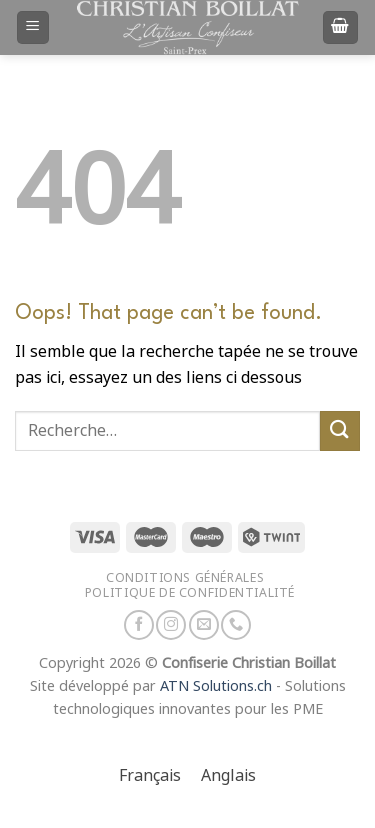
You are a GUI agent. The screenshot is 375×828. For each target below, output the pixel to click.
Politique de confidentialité (190, 592)
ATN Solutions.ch (216, 686)
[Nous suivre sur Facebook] (139, 625)
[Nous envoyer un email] (204, 625)
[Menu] (33, 27)
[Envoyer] (340, 430)
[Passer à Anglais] (228, 776)
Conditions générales (185, 577)
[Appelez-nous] (236, 625)
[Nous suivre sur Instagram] (171, 625)
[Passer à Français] (150, 776)
